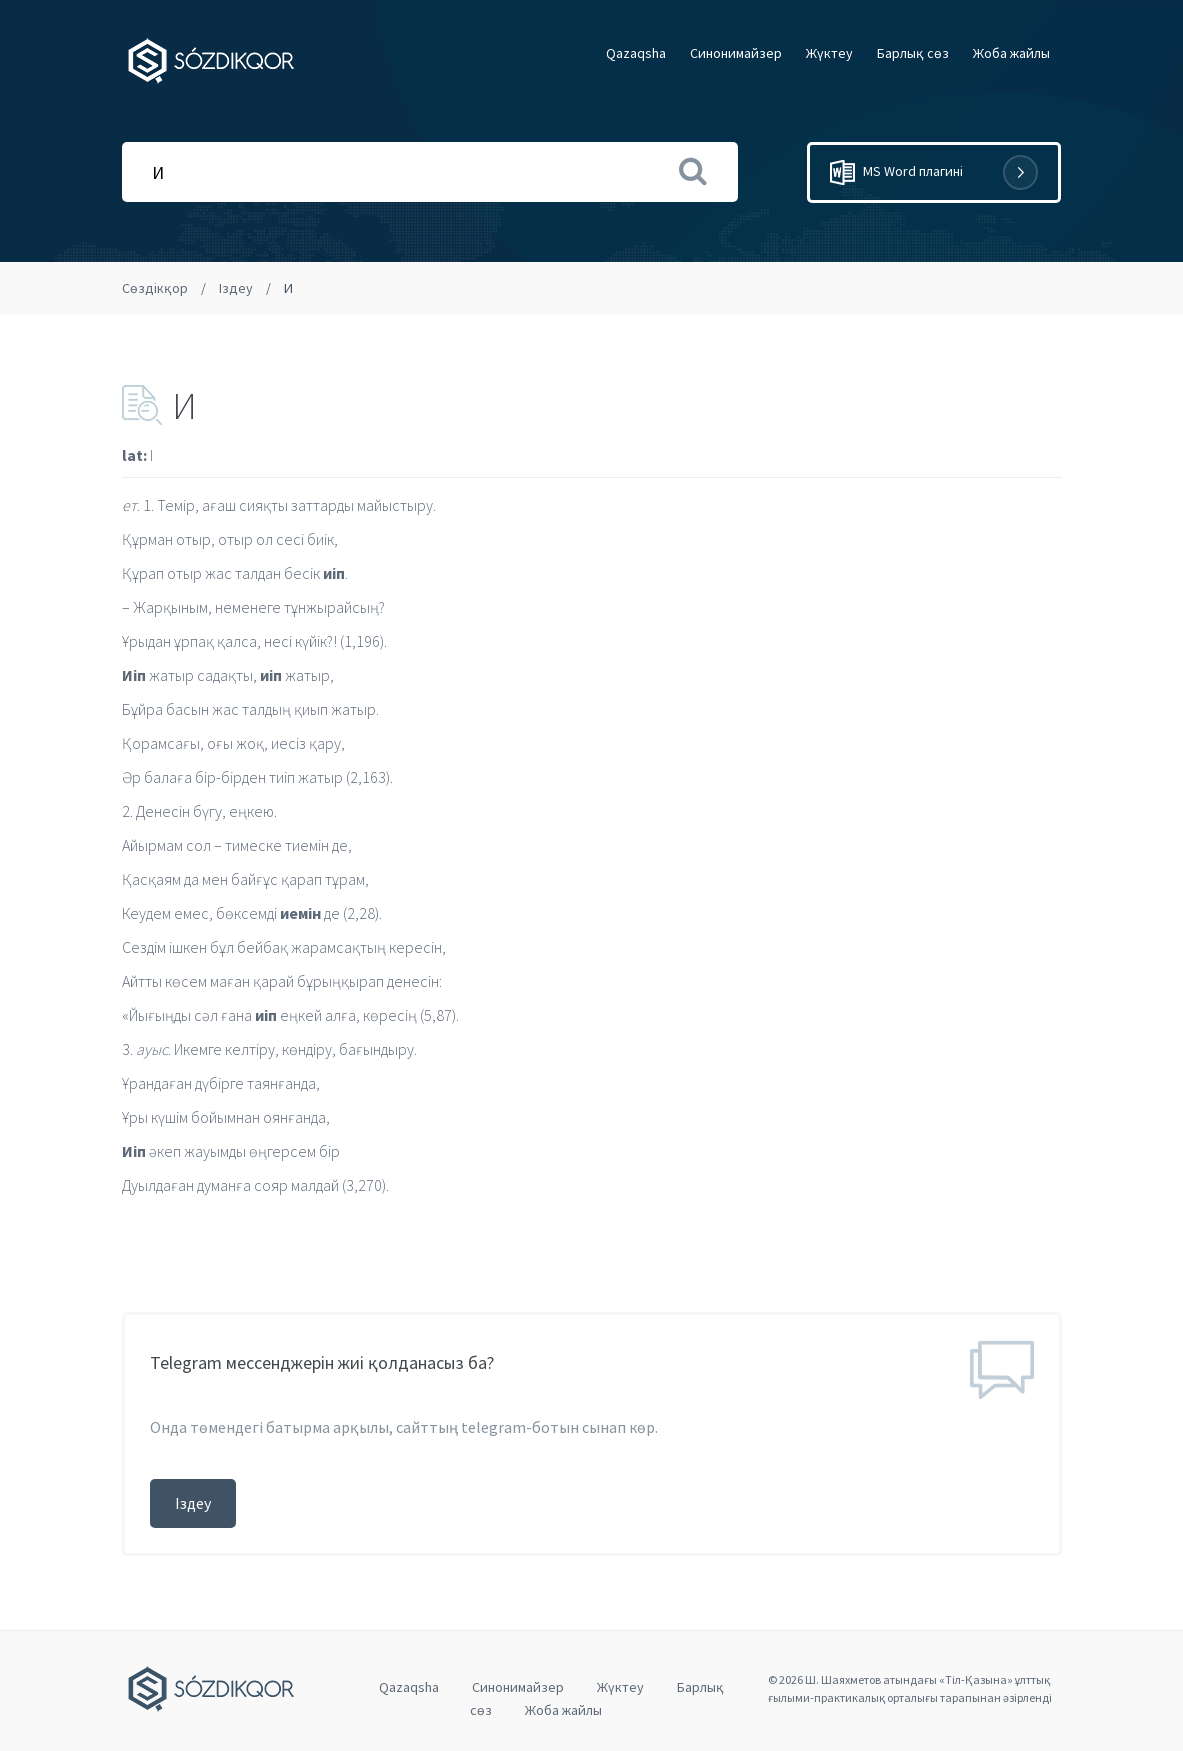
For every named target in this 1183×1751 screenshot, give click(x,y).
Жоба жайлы (1011, 53)
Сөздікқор (155, 288)
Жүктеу (829, 53)
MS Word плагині (934, 172)
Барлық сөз (913, 53)
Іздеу (236, 288)
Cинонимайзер (736, 53)
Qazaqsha (636, 53)
